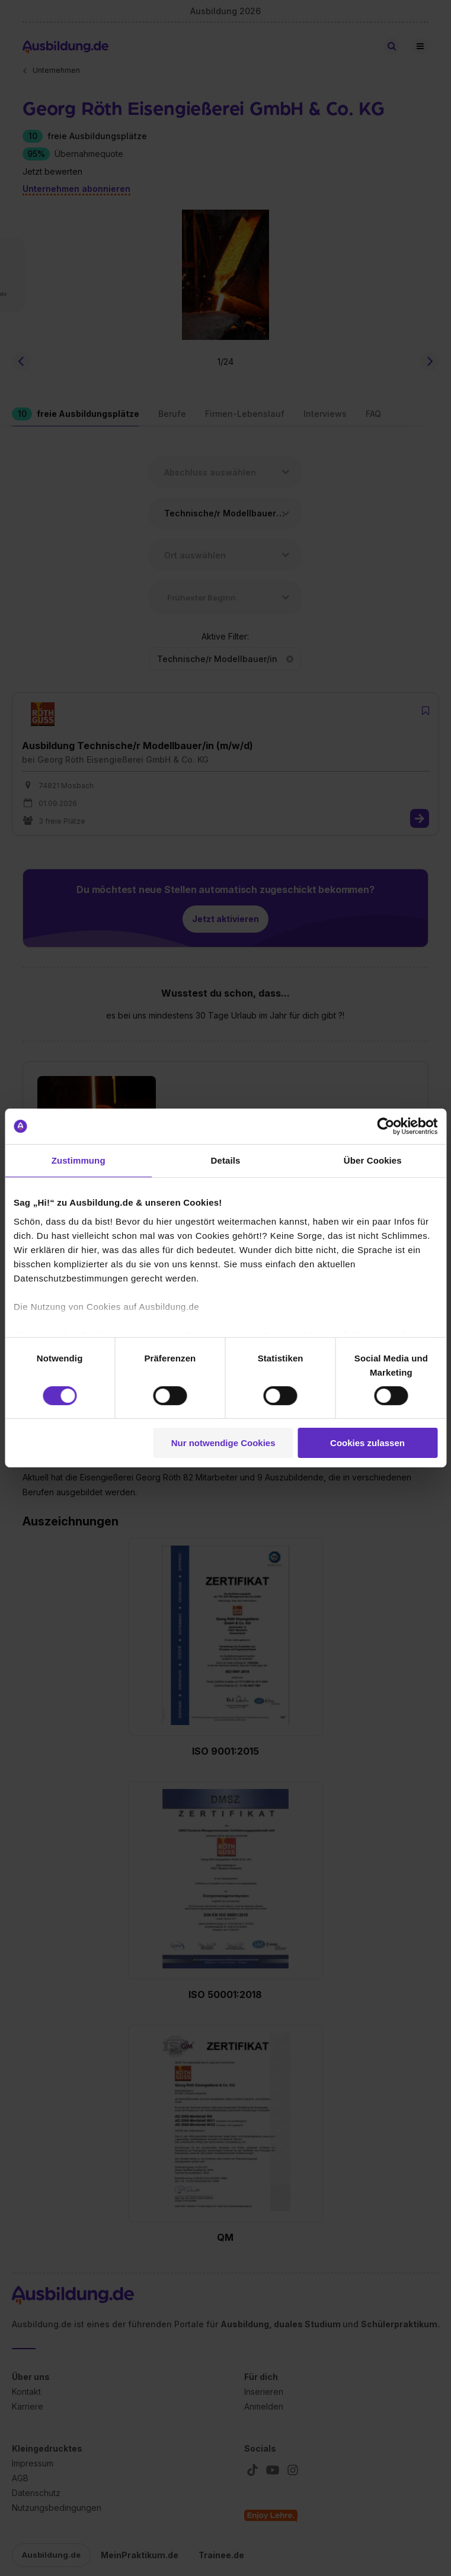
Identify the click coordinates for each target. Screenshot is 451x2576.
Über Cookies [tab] (373, 1160)
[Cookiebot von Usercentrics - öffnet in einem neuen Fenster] (385, 1126)
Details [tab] (226, 1160)
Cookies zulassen (367, 1443)
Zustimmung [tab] (78, 1160)
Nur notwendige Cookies (223, 1443)
